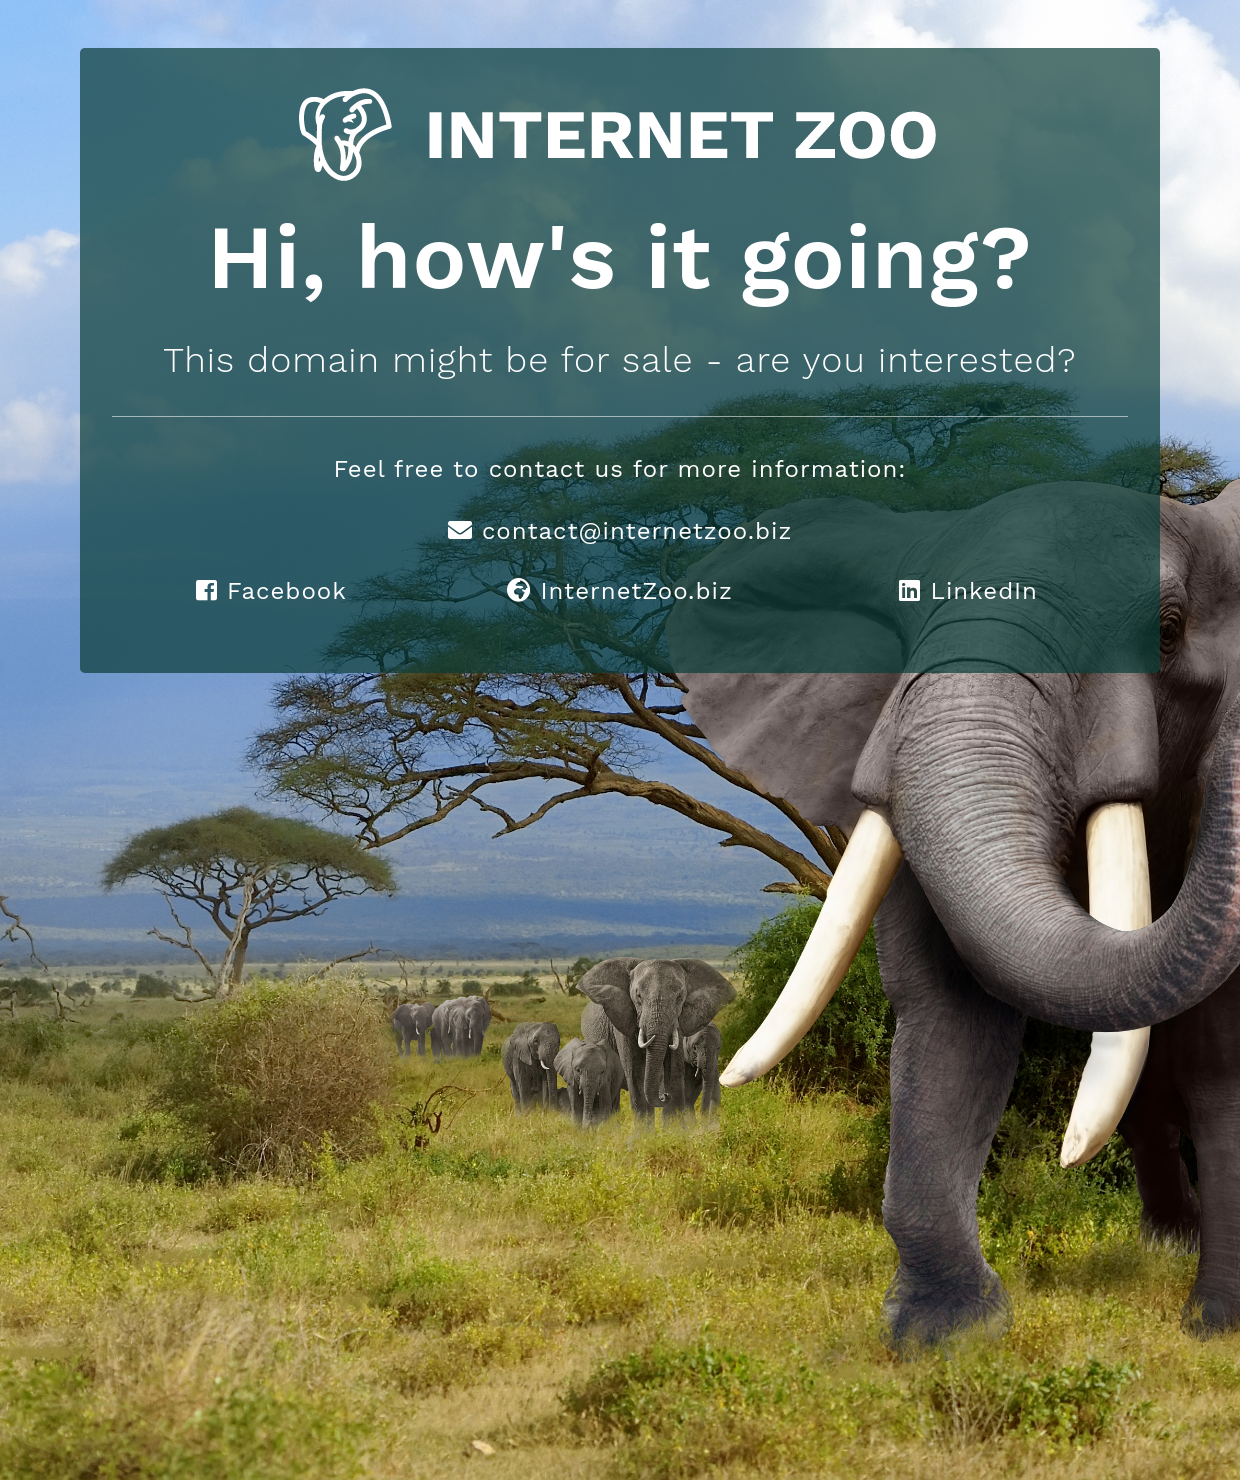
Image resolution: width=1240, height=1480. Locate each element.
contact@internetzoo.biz (620, 531)
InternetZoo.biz (619, 591)
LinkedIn (968, 591)
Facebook (271, 591)
